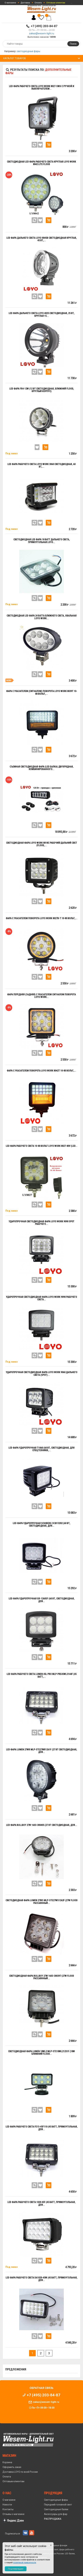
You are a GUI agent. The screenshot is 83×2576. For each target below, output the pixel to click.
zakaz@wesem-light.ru (41, 33)
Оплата (38, 3)
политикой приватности (24, 2562)
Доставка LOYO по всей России (20, 2471)
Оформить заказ (12, 2467)
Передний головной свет (58, 2504)
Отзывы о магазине (13, 2514)
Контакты (8, 2509)
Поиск (73, 43)
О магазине (10, 3)
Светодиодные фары (56, 2499)
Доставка (25, 3)
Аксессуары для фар (55, 2514)
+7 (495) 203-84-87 (44, 26)
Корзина (7, 2462)
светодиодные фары (28, 51)
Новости (7, 2504)
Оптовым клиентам (13, 2481)
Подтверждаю (15, 2569)
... (71, 3)
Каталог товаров (14, 58)
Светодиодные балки (56, 2509)
